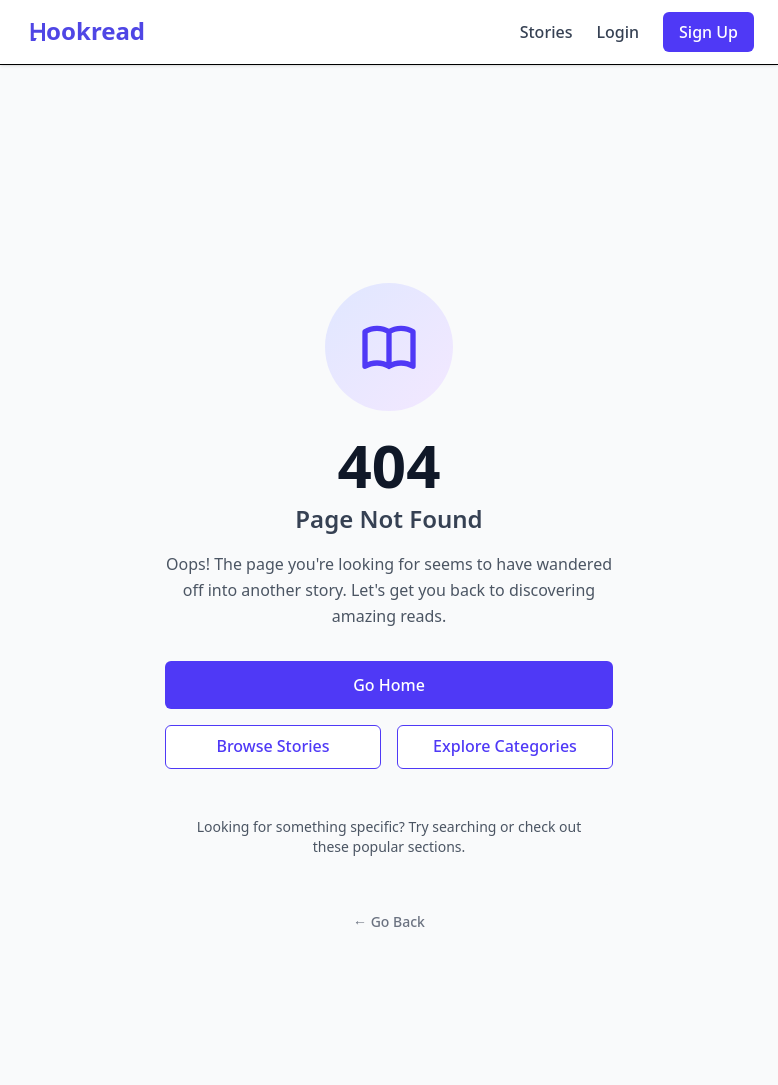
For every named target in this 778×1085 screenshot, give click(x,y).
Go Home (389, 685)
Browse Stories (272, 746)
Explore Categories (505, 746)
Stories (546, 32)
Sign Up (708, 32)
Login (617, 32)
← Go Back (389, 921)
